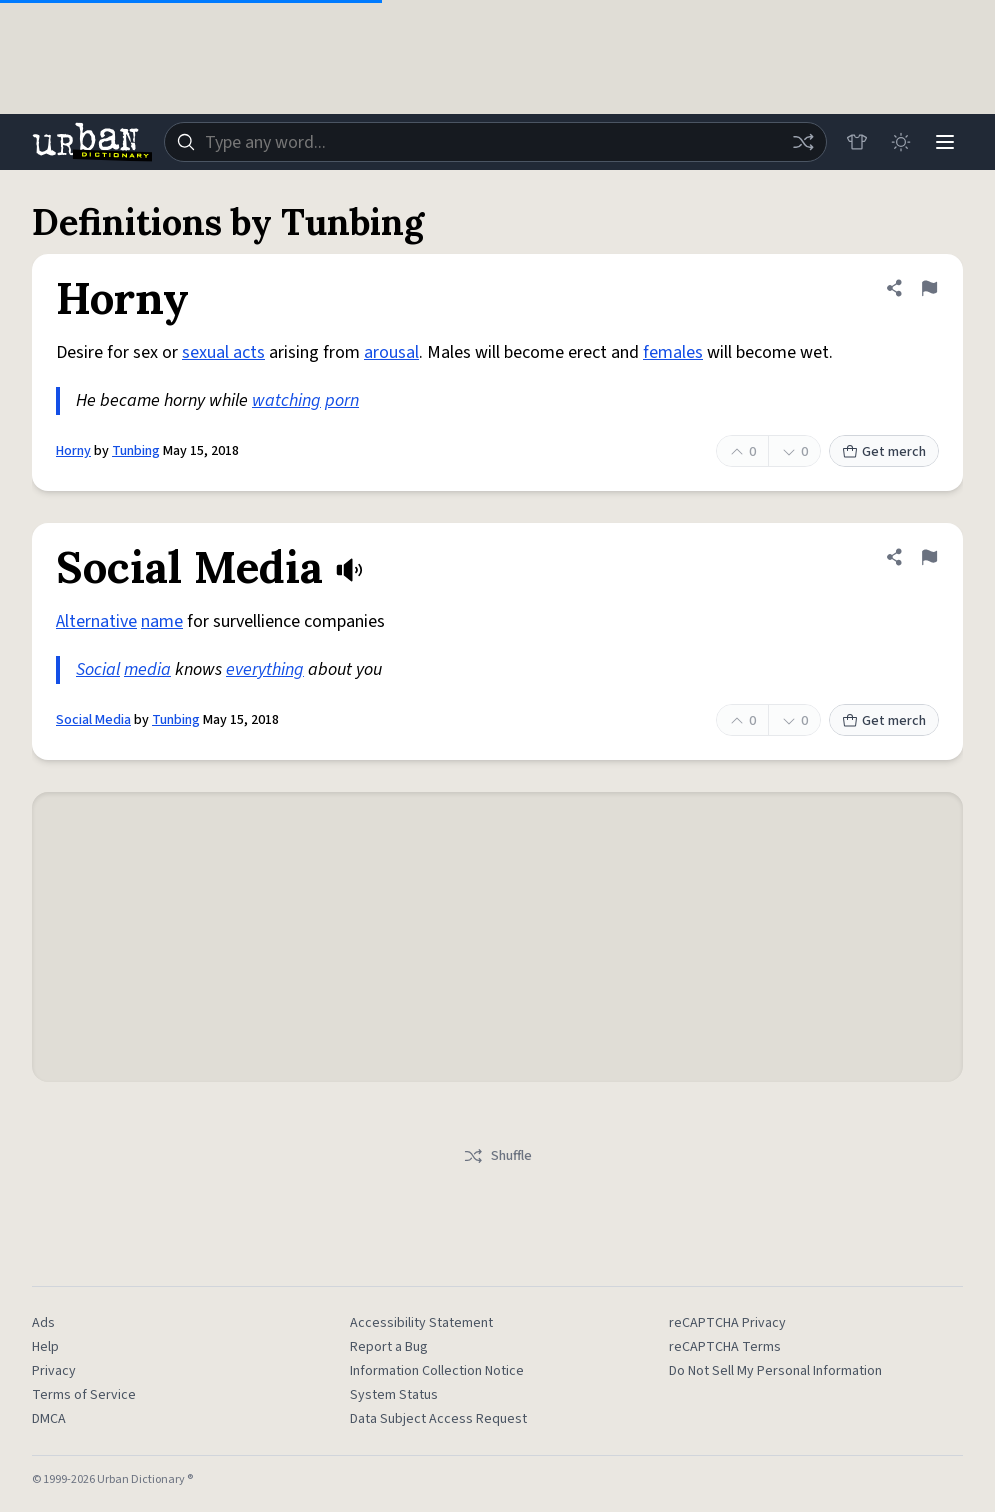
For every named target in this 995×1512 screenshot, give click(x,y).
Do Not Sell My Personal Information (775, 1371)
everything (265, 669)
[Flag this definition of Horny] (929, 288)
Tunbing (136, 451)
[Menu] (945, 142)
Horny (73, 451)
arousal (391, 352)
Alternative (96, 621)
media (147, 669)
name (162, 621)
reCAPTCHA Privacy (727, 1323)
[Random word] (803, 142)
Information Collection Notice (437, 1371)
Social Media (93, 720)
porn (342, 400)
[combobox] (495, 142)
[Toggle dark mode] (901, 142)
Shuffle (497, 1156)
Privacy (54, 1371)
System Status (394, 1395)
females (673, 352)
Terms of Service (84, 1395)
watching (286, 400)
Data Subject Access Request (438, 1419)
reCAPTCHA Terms (725, 1347)
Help (45, 1347)
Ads (43, 1323)
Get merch (884, 452)
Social (98, 669)
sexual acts (223, 352)
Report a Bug (389, 1347)
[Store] (857, 142)
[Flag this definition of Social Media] (929, 557)
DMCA (49, 1419)
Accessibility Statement (421, 1323)
